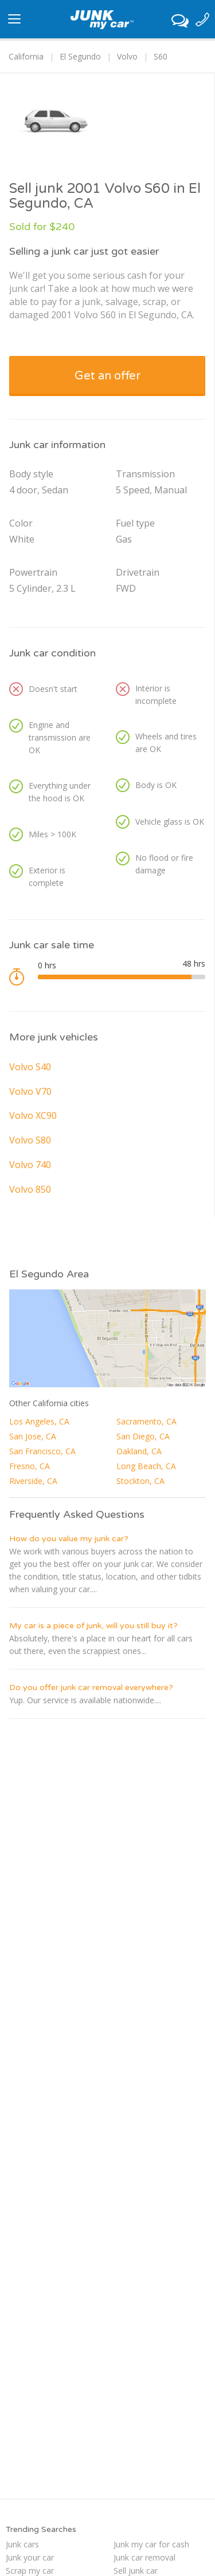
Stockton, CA (140, 1480)
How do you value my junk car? (68, 1539)
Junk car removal (144, 2557)
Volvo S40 (30, 1067)
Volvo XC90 (33, 1115)
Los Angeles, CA (39, 1421)
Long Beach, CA (146, 1466)
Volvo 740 (30, 1164)
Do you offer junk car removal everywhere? (91, 1687)
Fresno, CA (29, 1466)
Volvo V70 (30, 1091)
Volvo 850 (30, 1189)
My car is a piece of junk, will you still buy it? (93, 1626)
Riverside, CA (33, 1480)
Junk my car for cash (151, 2544)
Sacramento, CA (146, 1421)
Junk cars (22, 2544)
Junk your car (30, 2557)
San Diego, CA (143, 1436)
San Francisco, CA (42, 1451)
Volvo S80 (30, 1140)
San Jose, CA (32, 1436)
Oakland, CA (139, 1451)
